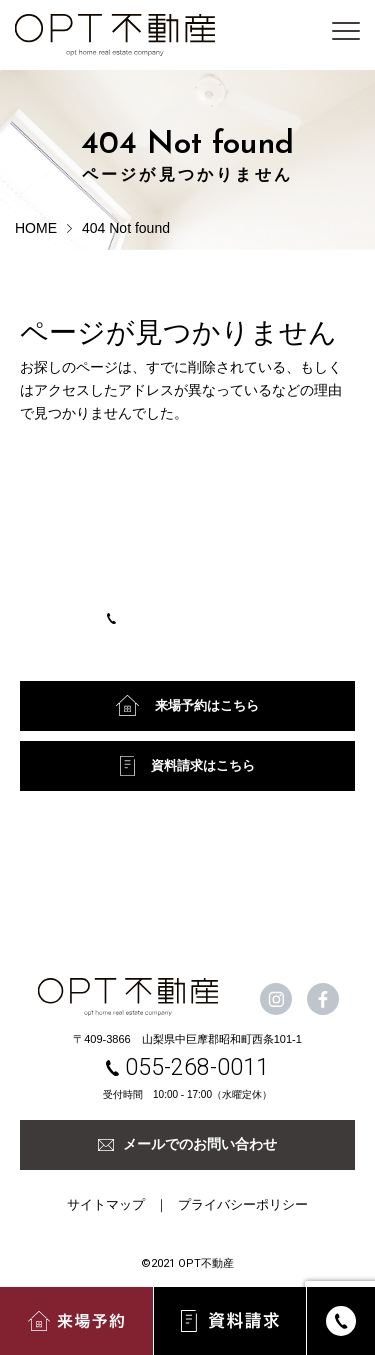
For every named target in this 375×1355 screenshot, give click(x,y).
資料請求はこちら (187, 766)
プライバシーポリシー (243, 1204)
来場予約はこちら (187, 705)
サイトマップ (106, 1204)
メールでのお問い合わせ (187, 1144)
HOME (36, 228)
